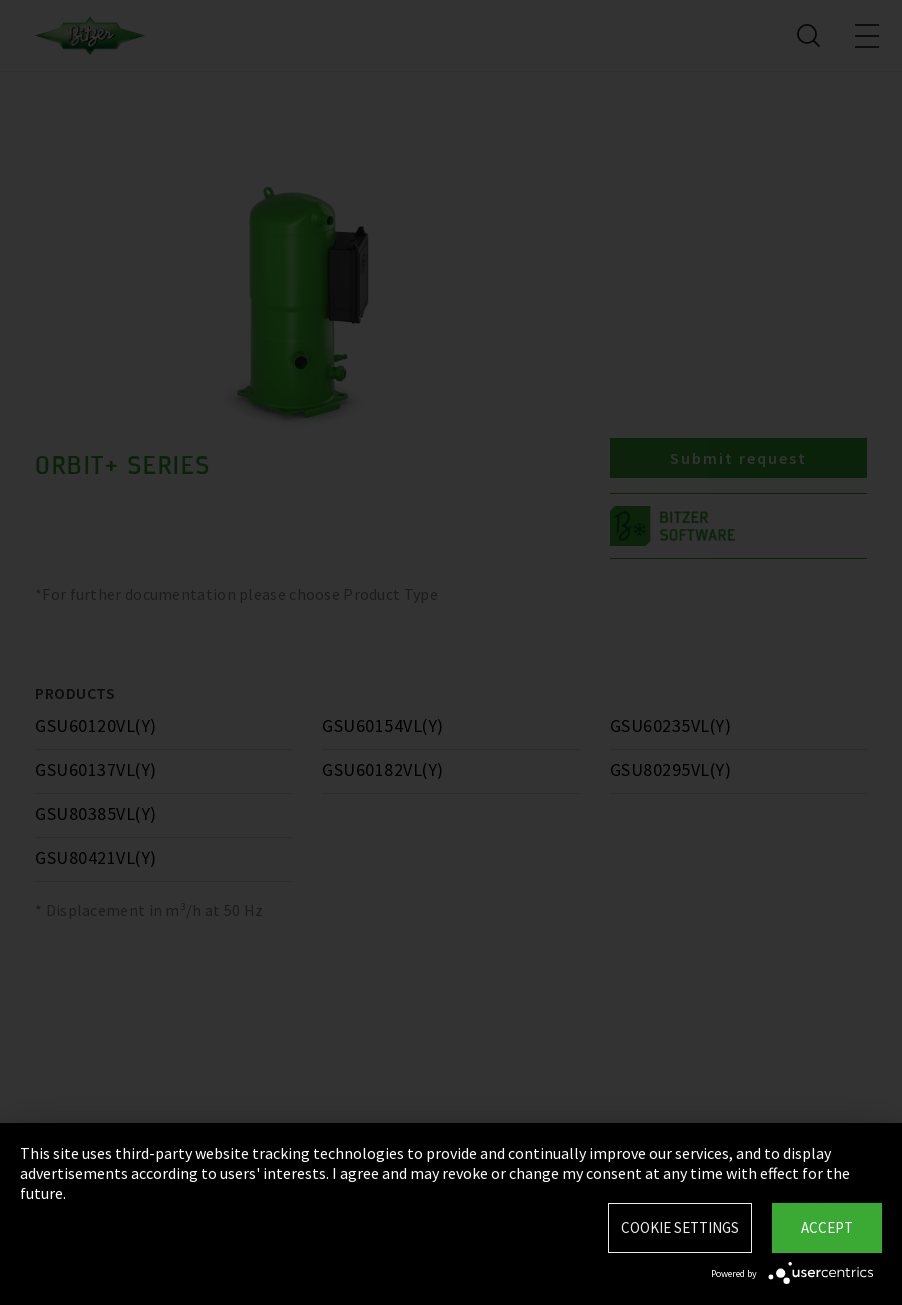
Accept (827, 1227)
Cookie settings (680, 1227)
